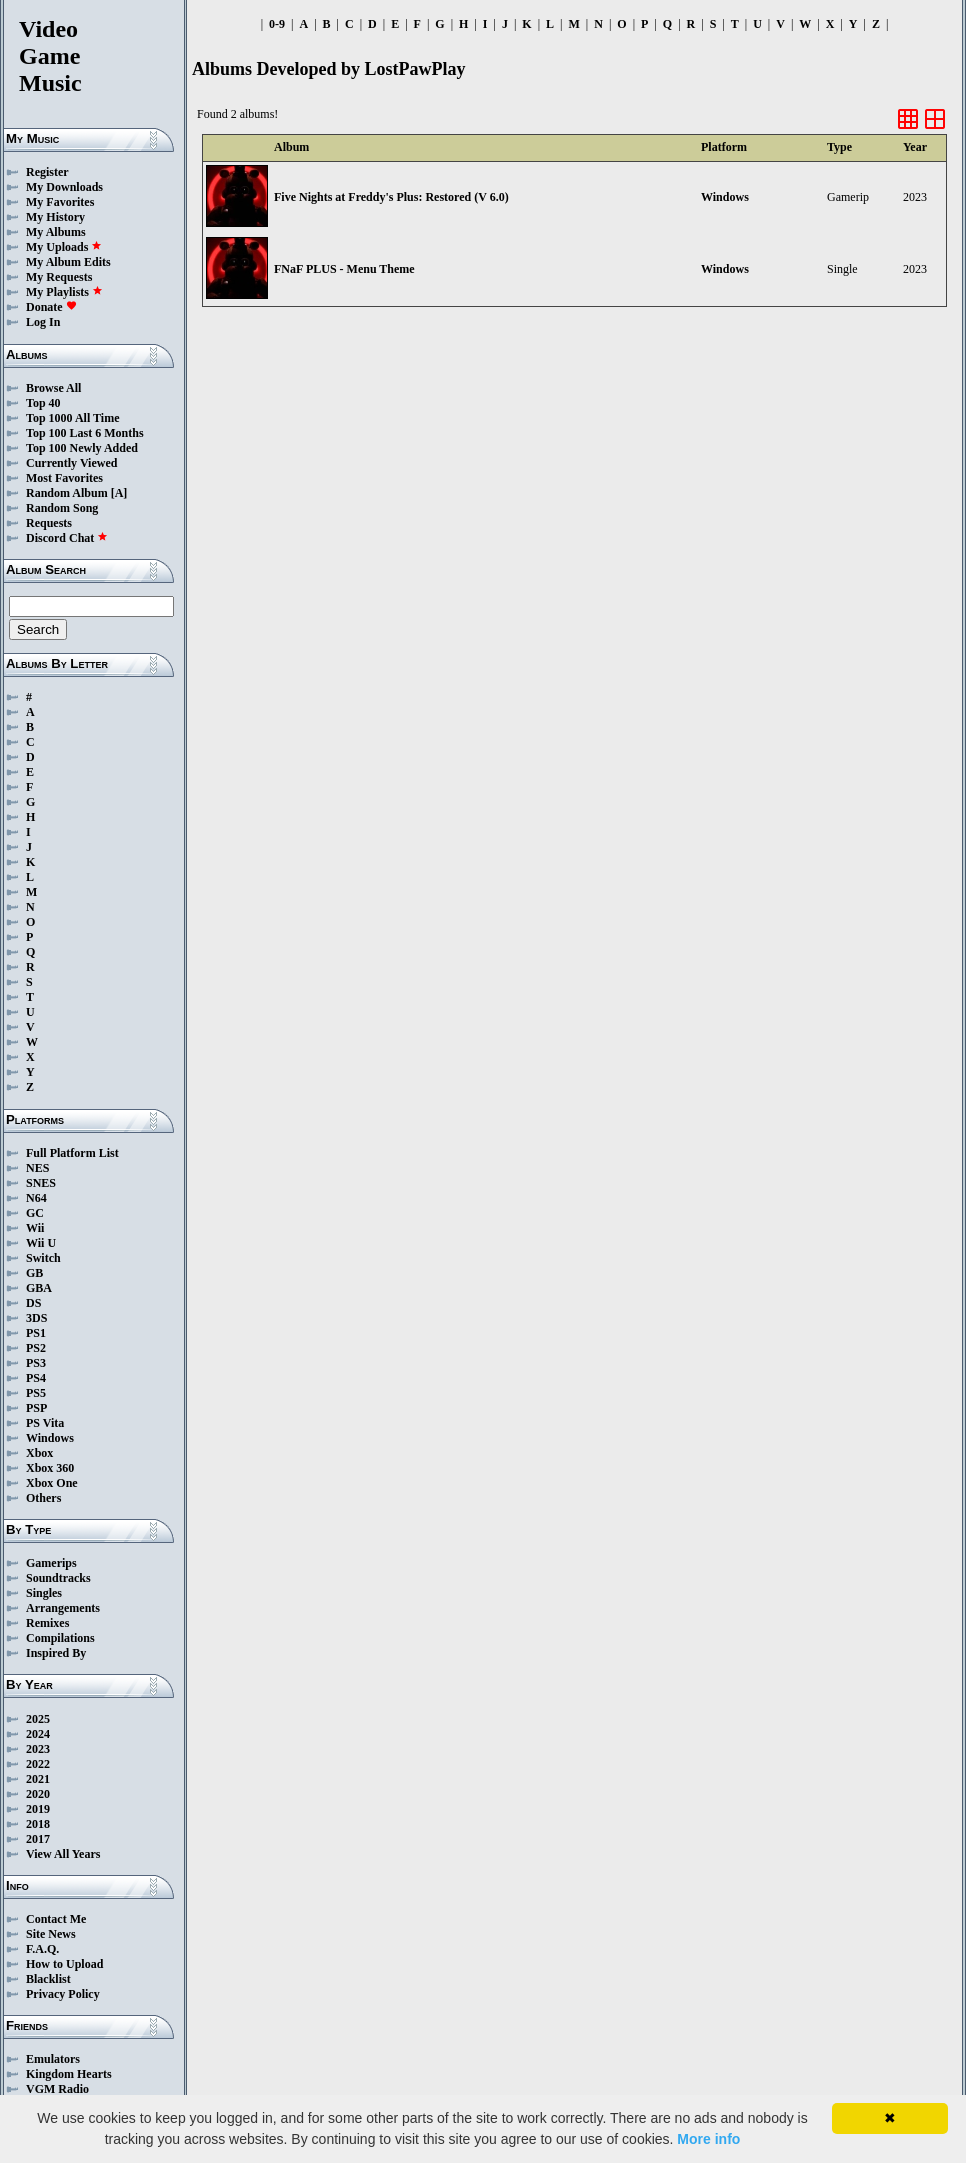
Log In (43, 322)
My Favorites (60, 202)
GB (34, 1273)
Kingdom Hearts (69, 2074)
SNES (41, 1183)
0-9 (277, 24)
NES (37, 1168)
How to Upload (64, 1964)
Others (43, 1498)
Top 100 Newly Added (82, 448)
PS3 (36, 1363)
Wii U (41, 1243)
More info (708, 2139)
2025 (38, 1719)
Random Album (67, 493)
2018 (38, 1824)
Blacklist (48, 1979)
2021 (38, 1779)
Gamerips (51, 1563)
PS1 (36, 1333)
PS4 (36, 1378)
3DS (36, 1318)
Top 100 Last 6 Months (85, 433)
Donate (51, 307)
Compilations (60, 1638)
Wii (35, 1228)
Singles (44, 1593)
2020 (38, 1794)
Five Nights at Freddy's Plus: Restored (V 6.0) (391, 197)
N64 (36, 1198)
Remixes (47, 1623)
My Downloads (64, 187)
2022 (38, 1764)
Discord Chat (67, 538)
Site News (51, 1934)
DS (33, 1303)
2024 (38, 1734)
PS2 (36, 1348)
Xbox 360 (50, 1468)
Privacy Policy (63, 1994)
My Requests (59, 277)
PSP (36, 1408)
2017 (38, 1839)
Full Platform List (72, 1153)
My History (55, 217)
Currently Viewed (71, 463)
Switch (43, 1258)
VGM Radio (57, 2089)
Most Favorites (64, 478)
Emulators (53, 2059)
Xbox (39, 1453)
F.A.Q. (42, 1949)
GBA (39, 1288)
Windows (50, 1438)
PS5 (36, 1393)
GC (35, 1213)
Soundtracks (58, 1578)
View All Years (63, 1854)
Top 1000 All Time (72, 418)
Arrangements (63, 1608)
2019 (38, 1809)
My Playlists (64, 292)
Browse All (53, 388)
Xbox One (52, 1483)
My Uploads (64, 247)
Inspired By (56, 1653)
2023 (38, 1749)
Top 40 (43, 403)
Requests (49, 523)
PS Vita (45, 1423)
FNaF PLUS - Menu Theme (344, 269)
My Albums (56, 232)
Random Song (62, 508)
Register (47, 172)
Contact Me (56, 1919)
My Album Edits (68, 262)
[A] (119, 493)
